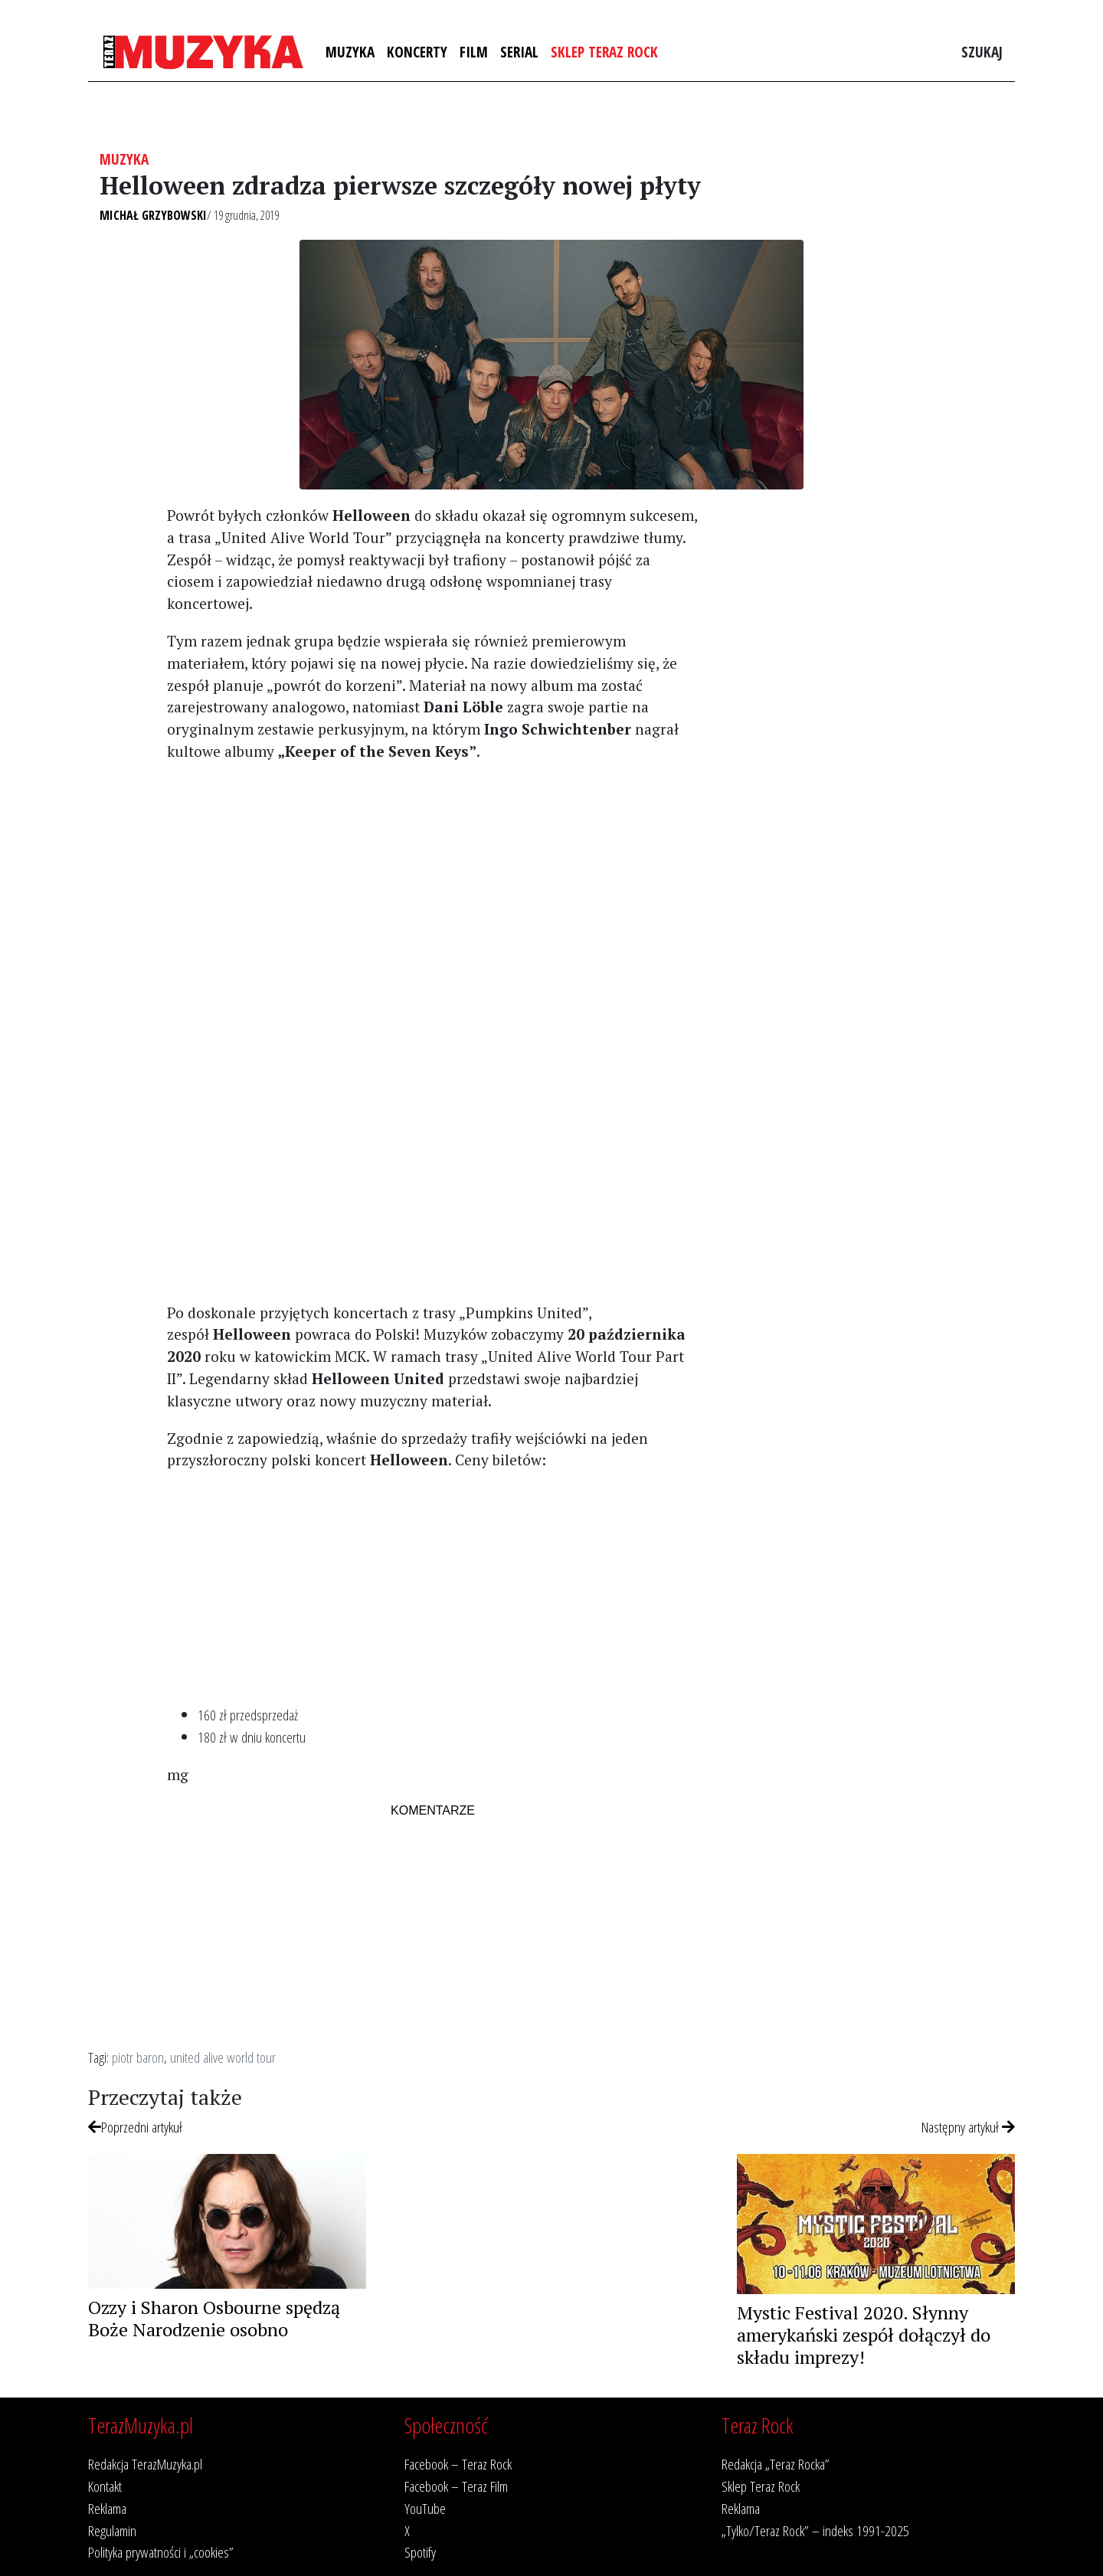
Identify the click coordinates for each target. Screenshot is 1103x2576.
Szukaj (982, 51)
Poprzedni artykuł (135, 2126)
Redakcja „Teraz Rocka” (776, 2463)
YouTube (425, 2508)
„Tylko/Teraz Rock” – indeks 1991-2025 (815, 2530)
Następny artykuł (968, 2126)
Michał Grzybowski (153, 215)
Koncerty (417, 51)
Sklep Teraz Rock (604, 51)
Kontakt (105, 2486)
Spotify (420, 2552)
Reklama (107, 2508)
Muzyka (350, 51)
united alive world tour (223, 2057)
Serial (519, 51)
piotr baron (138, 2057)
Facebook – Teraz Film (456, 2486)
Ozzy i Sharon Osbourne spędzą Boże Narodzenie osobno (214, 2318)
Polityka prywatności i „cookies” (161, 2552)
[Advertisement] (432, 882)
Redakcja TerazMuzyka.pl (145, 2463)
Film (474, 51)
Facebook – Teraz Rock (458, 2463)
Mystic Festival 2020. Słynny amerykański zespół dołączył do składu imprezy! (863, 2334)
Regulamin (112, 2530)
